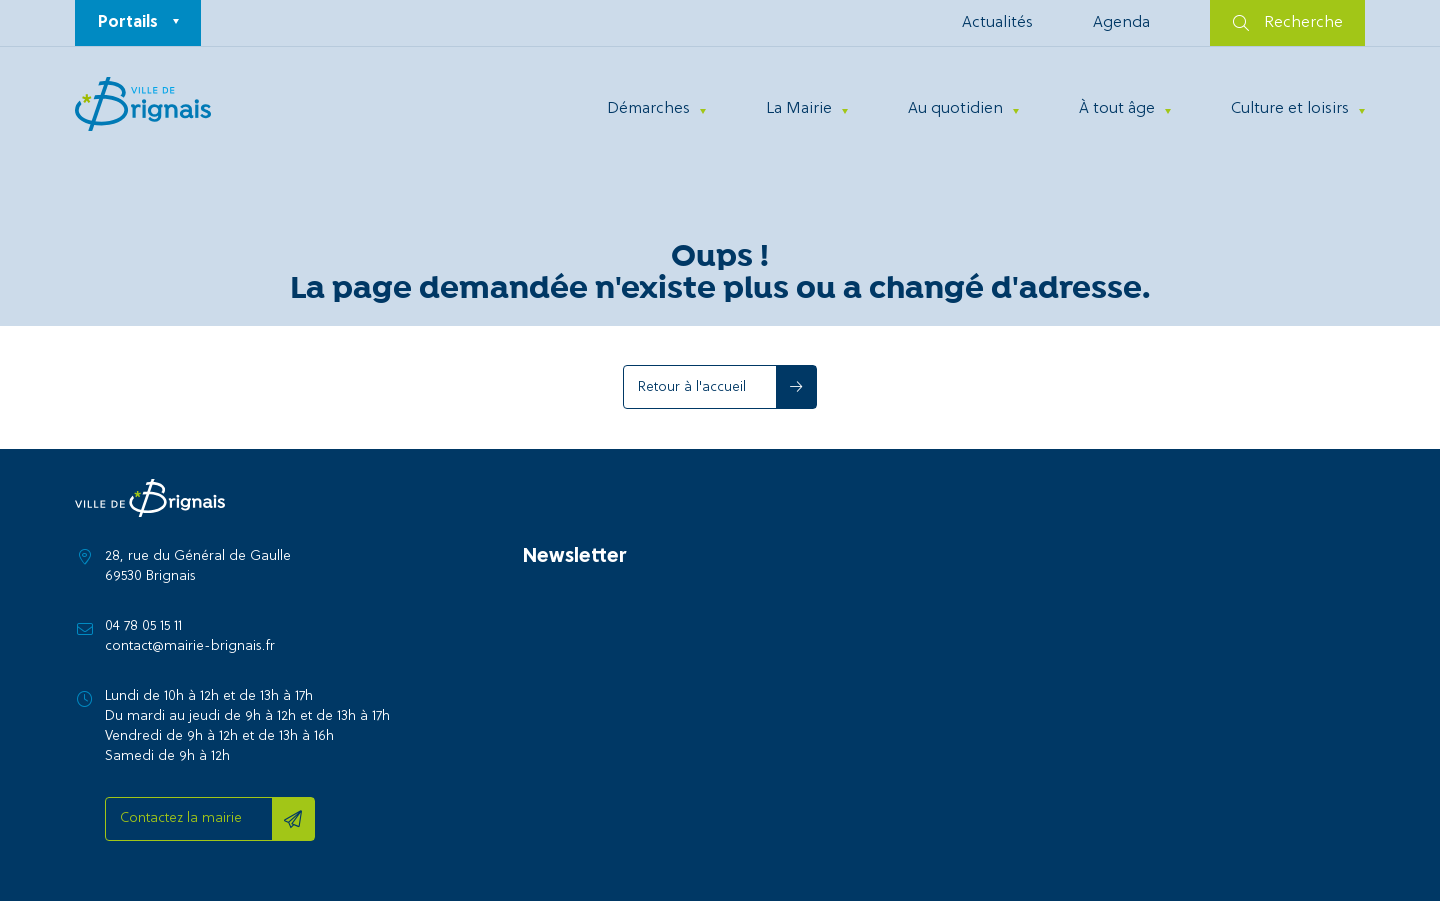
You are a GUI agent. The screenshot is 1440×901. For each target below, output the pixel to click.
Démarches (648, 109)
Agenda (1121, 23)
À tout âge (1117, 109)
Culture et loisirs (1290, 109)
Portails (128, 23)
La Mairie (799, 109)
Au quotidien (955, 109)
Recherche (1288, 23)
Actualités (997, 23)
